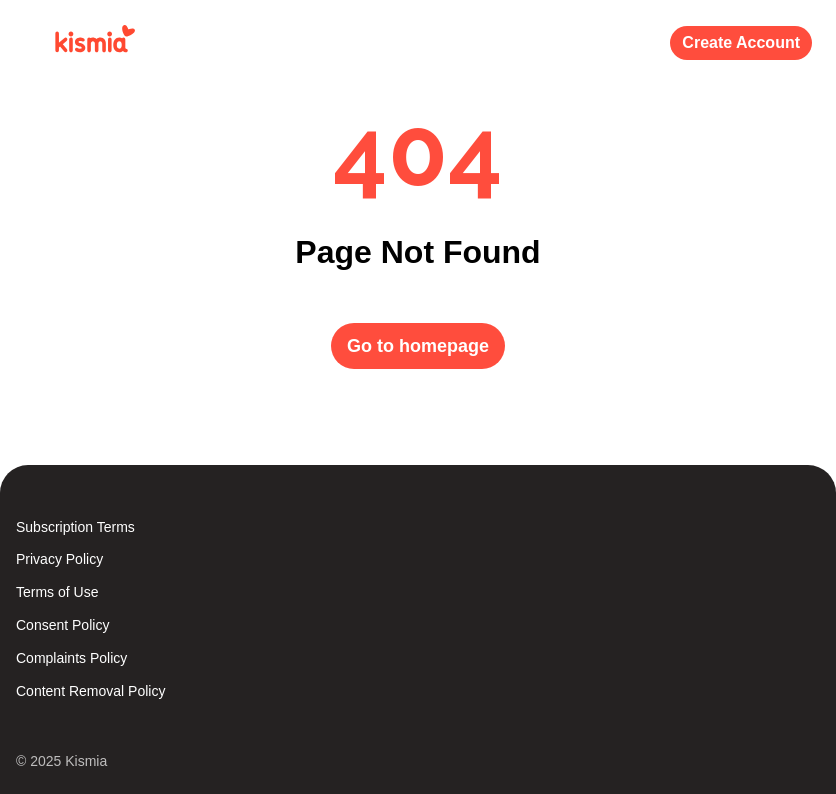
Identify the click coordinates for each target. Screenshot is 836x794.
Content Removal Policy (90, 691)
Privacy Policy (59, 559)
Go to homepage (418, 346)
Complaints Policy (71, 658)
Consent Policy (62, 625)
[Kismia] (91, 43)
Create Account (741, 42)
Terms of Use (57, 592)
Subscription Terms (75, 527)
